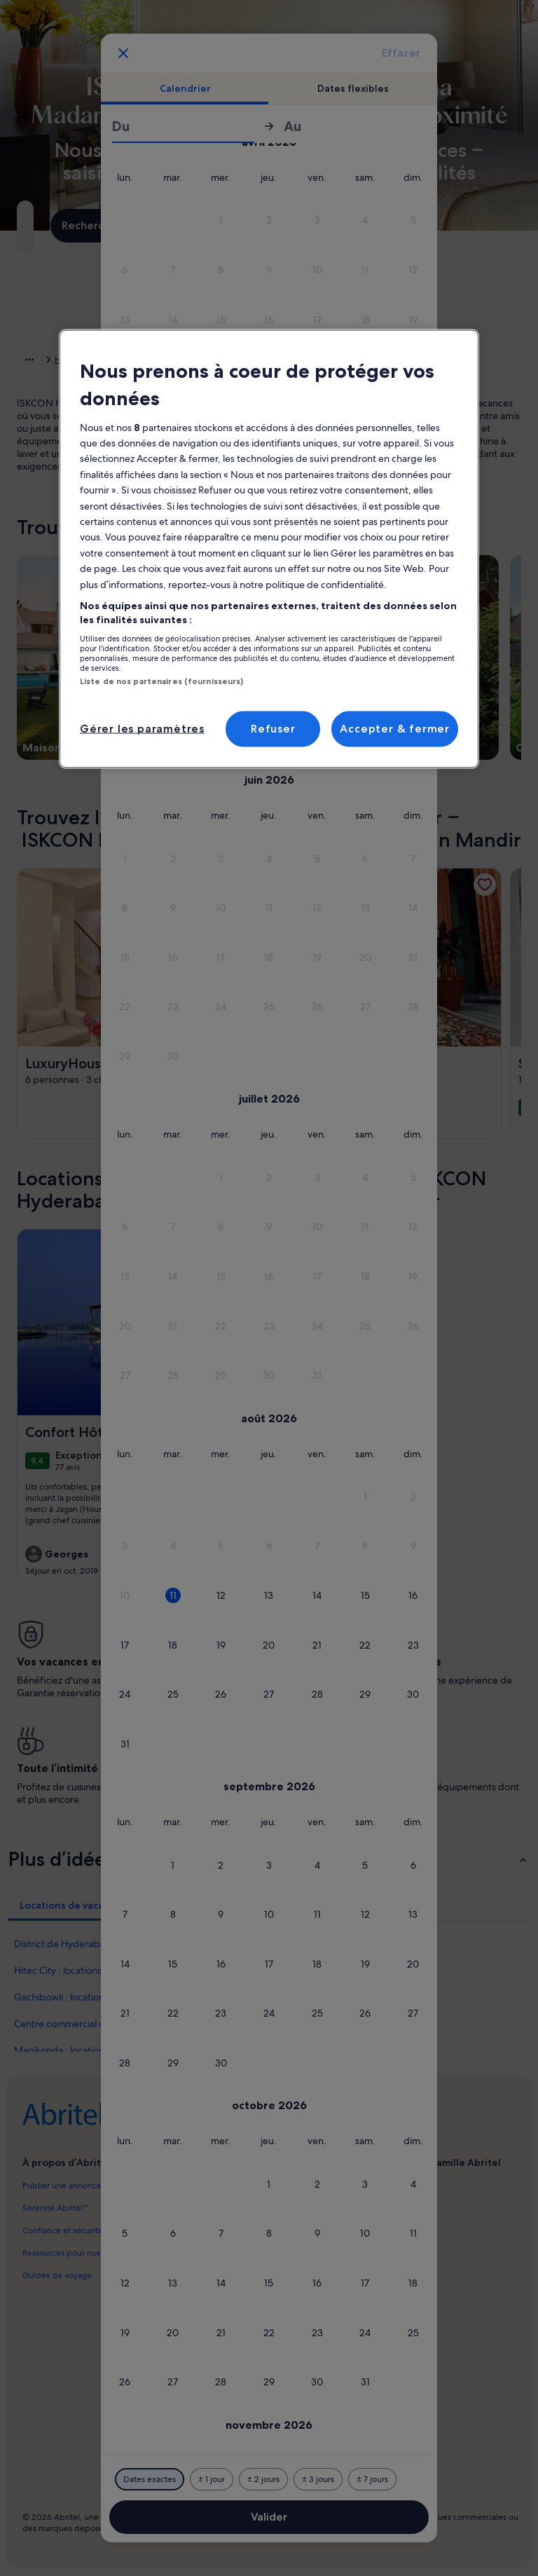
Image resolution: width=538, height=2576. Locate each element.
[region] (269, 549)
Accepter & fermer (395, 728)
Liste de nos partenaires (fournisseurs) (161, 681)
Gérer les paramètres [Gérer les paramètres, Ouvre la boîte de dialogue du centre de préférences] (142, 728)
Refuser (273, 728)
